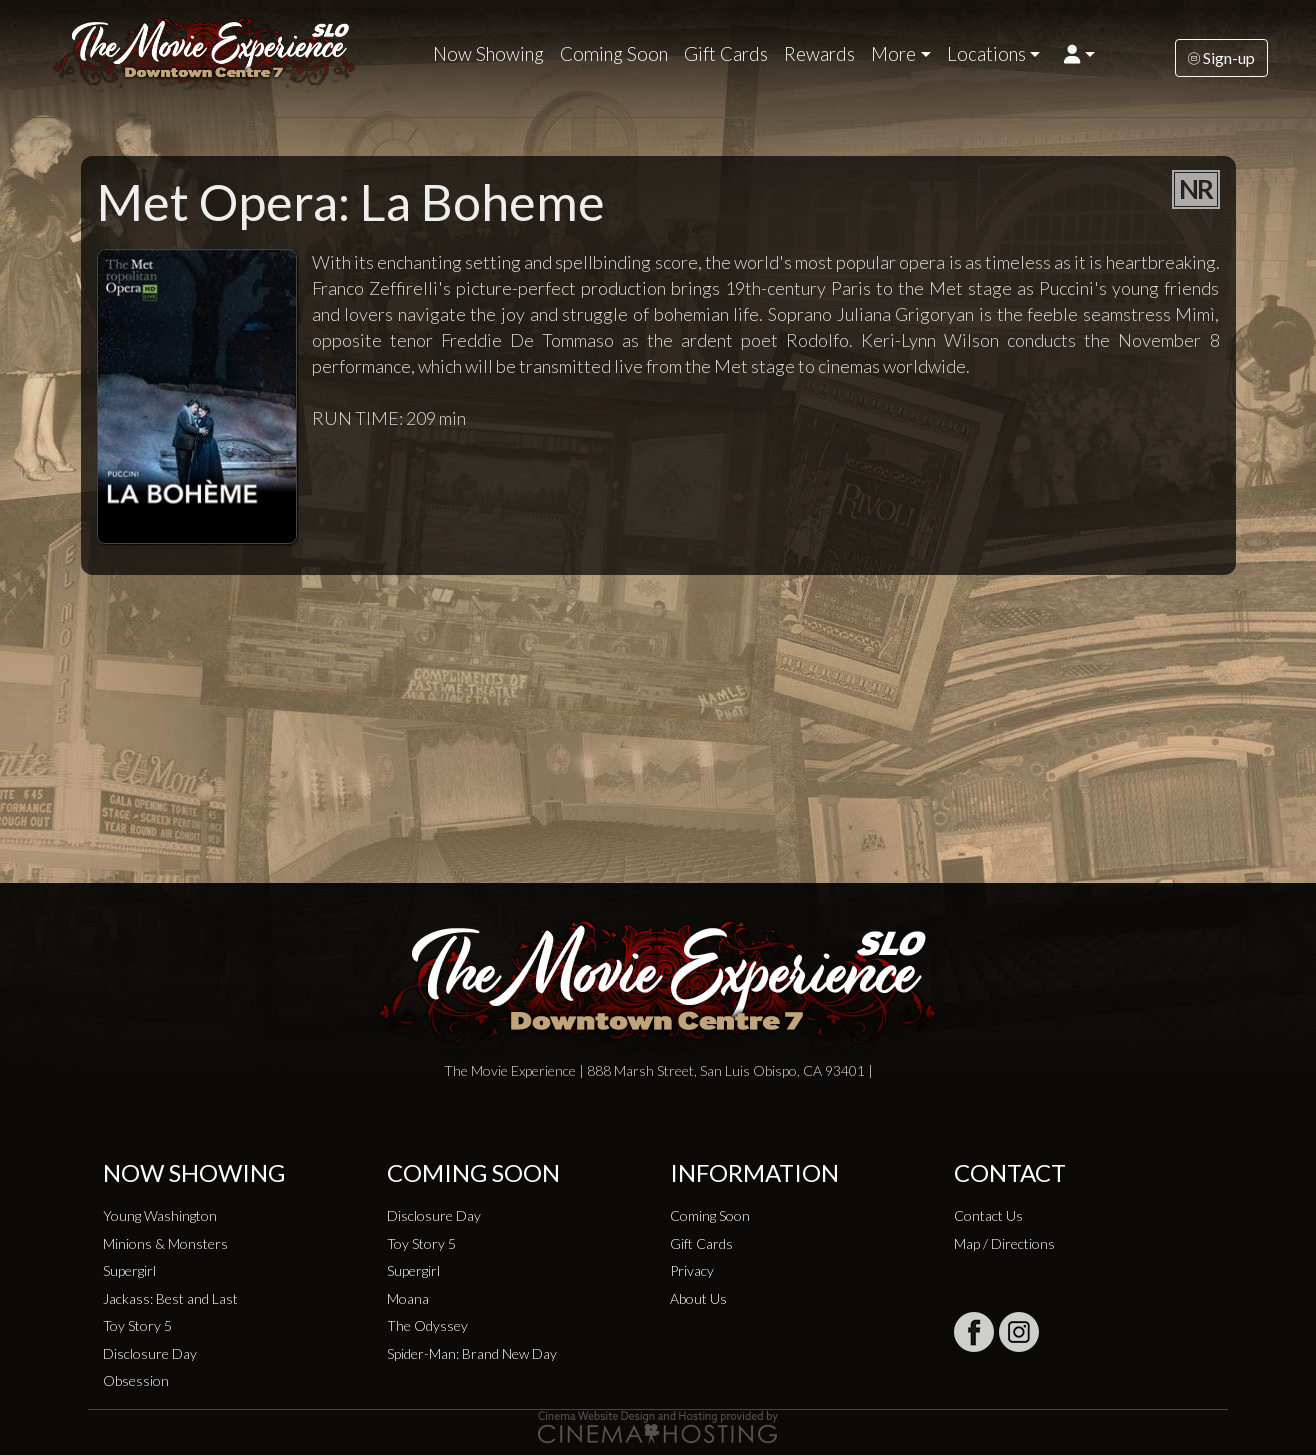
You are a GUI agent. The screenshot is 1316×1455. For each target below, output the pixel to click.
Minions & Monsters (165, 1243)
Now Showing (488, 54)
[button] (1079, 54)
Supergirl (129, 1270)
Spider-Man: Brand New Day (472, 1353)
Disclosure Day (150, 1353)
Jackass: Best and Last (170, 1298)
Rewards (819, 54)
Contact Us (988, 1215)
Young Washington (160, 1215)
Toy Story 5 (137, 1325)
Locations (986, 54)
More (893, 54)
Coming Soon (614, 54)
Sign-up (1221, 57)
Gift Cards (726, 54)
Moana (408, 1298)
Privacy (692, 1270)
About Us (698, 1298)
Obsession (136, 1380)
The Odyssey (427, 1325)
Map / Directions (1004, 1243)
